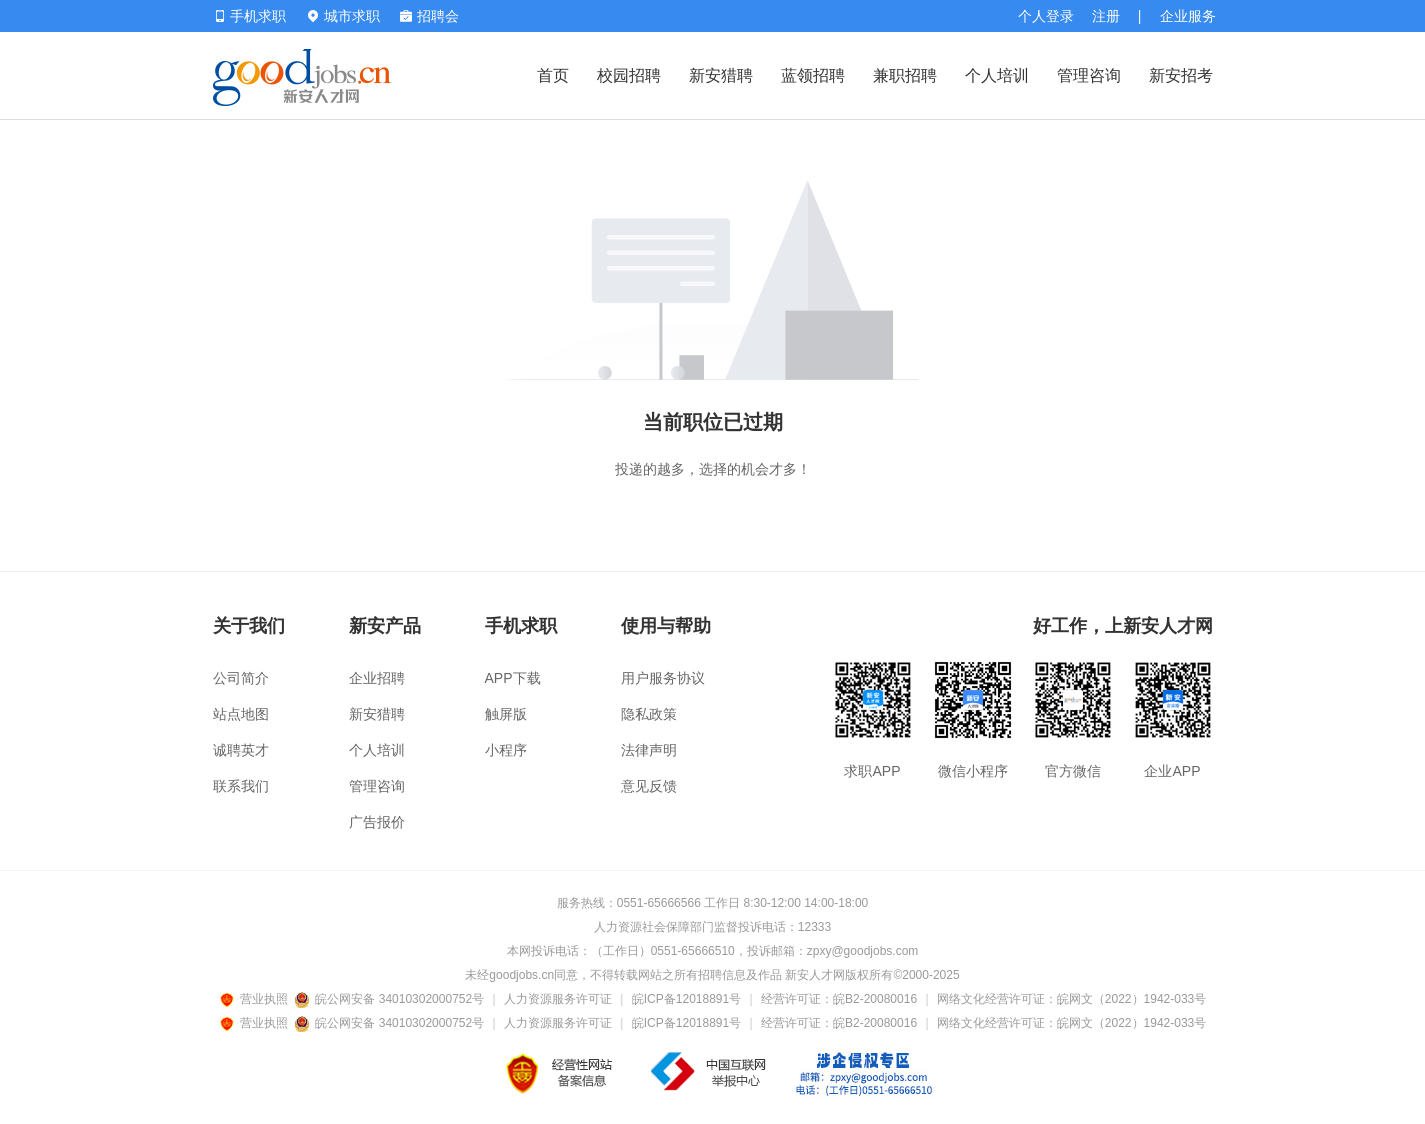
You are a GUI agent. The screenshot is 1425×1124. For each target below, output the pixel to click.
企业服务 (1188, 16)
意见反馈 (649, 786)
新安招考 (1181, 75)
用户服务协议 (663, 678)
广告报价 (377, 822)
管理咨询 (1089, 75)
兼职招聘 (905, 75)
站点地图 (241, 714)
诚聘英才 (241, 750)
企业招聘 (377, 678)
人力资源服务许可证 (558, 999)
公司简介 (241, 678)
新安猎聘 (721, 75)
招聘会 (429, 16)
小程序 (506, 750)
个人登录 (1046, 16)
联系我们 (241, 786)
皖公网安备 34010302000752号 (390, 999)
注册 (1106, 16)
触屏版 (506, 714)
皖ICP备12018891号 (686, 999)
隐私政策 (649, 714)
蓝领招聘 (813, 75)
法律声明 (649, 750)
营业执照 (257, 999)
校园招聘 (629, 75)
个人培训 (997, 75)
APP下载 (513, 678)
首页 (553, 75)
